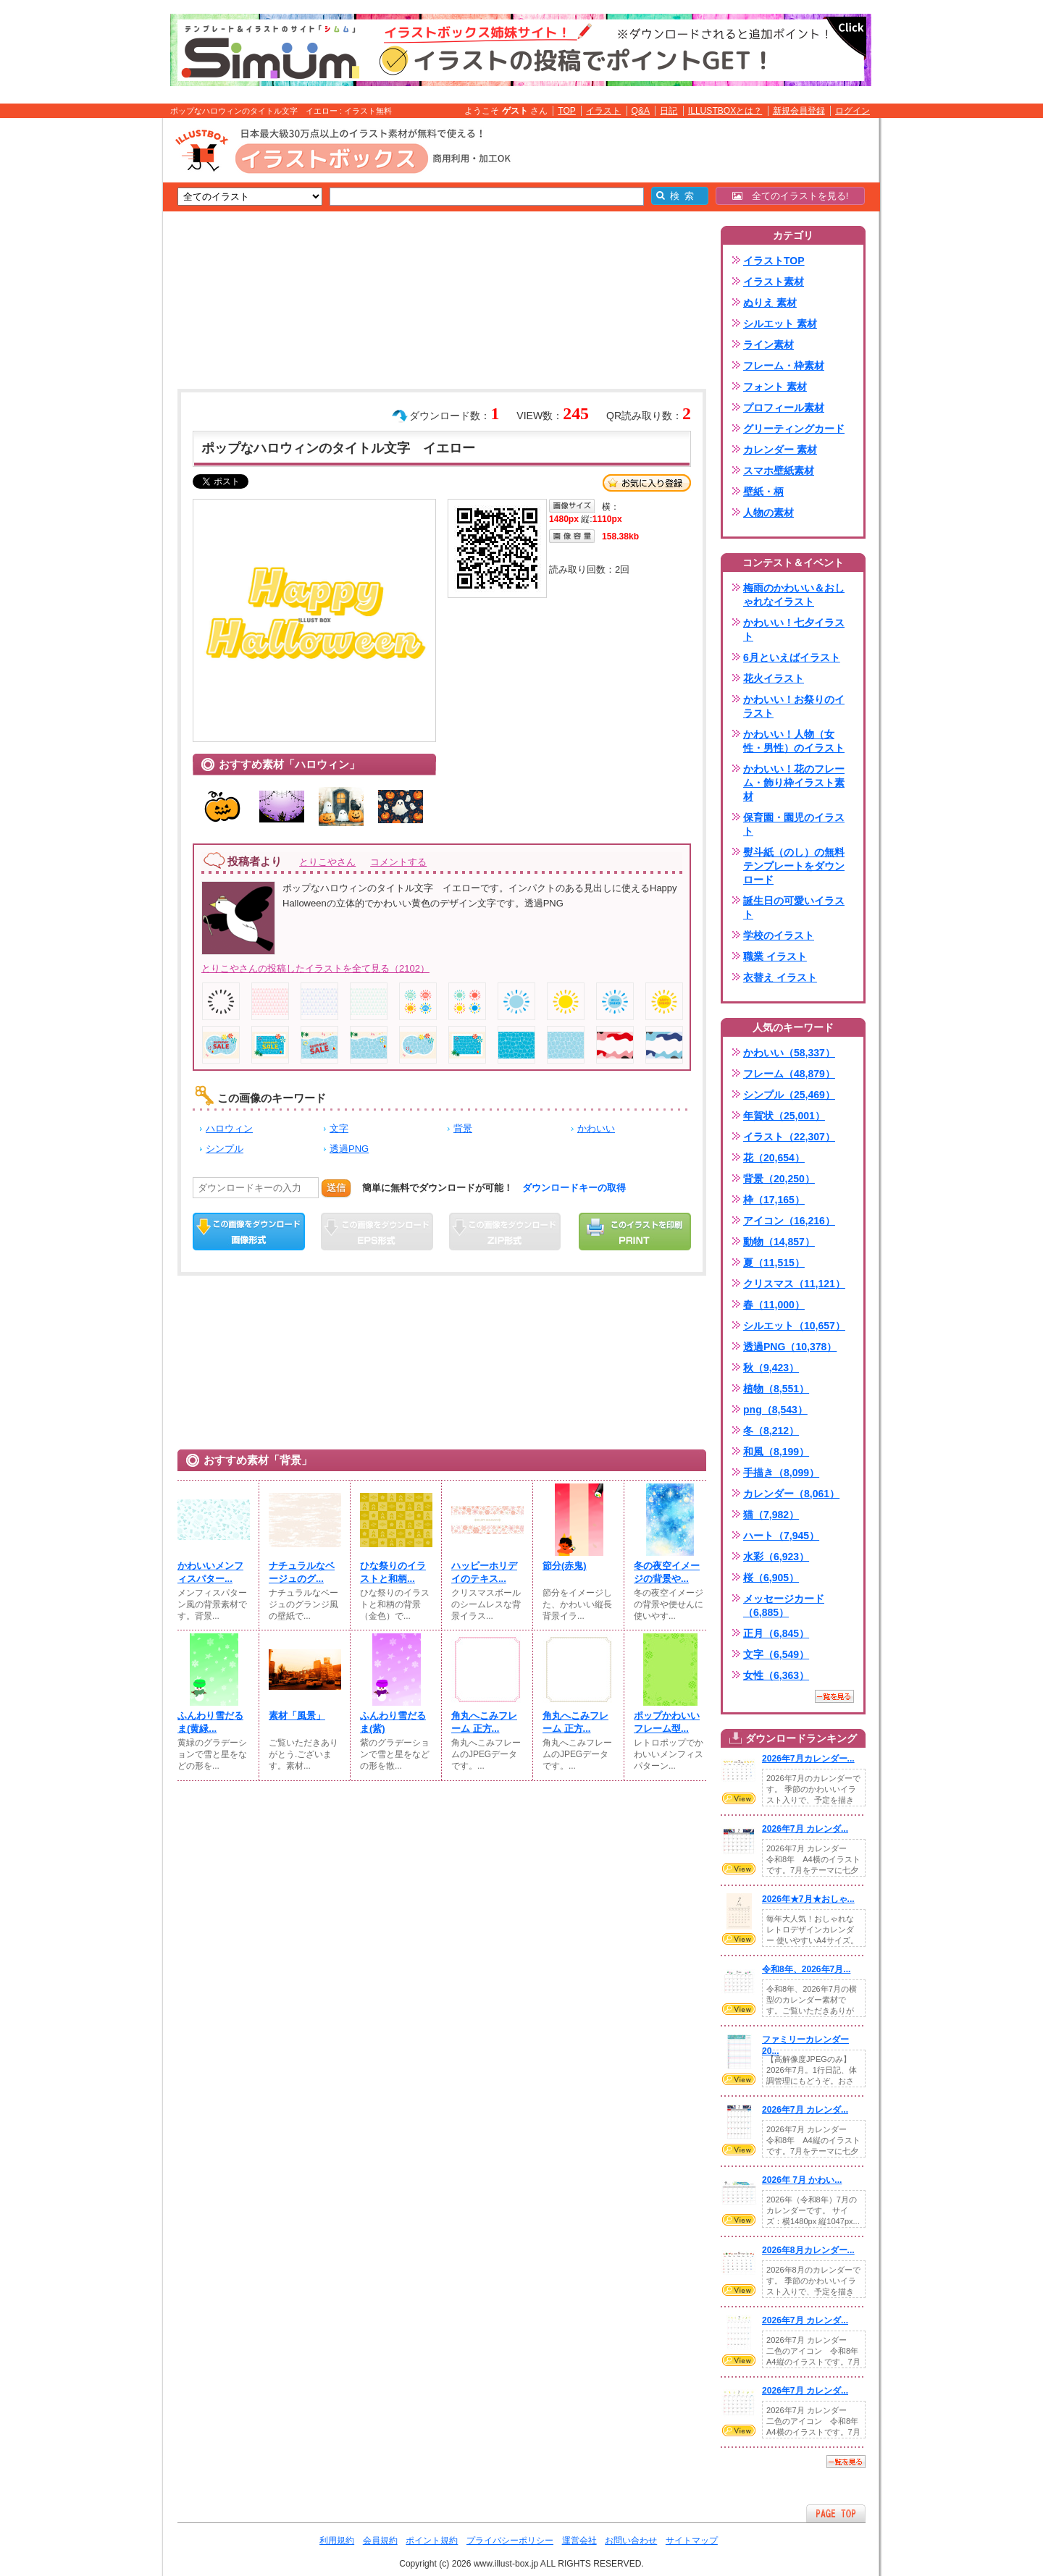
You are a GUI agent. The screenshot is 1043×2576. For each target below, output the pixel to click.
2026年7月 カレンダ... (805, 1829)
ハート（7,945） (781, 1535)
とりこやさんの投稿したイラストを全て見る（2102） (315, 968)
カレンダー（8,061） (791, 1493)
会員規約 (380, 2540)
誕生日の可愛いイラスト (794, 907)
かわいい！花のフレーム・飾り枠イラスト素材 (794, 782)
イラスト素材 (773, 281)
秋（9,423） (771, 1367)
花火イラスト (773, 678)
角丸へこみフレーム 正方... (484, 1722)
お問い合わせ (631, 2540)
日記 (668, 111)
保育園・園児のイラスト (794, 824)
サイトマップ (692, 2540)
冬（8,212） (771, 1430)
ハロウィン (229, 1128)
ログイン (852, 111)
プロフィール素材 (783, 407)
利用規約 (336, 2540)
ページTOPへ (836, 2513)
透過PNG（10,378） (790, 1346)
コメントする (398, 861)
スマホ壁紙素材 (778, 470)
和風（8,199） (776, 1451)
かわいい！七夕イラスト (794, 629)
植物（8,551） (776, 1388)
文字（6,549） (776, 1654)
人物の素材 (768, 512)
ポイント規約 (432, 2540)
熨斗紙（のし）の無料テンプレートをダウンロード (794, 865)
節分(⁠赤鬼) (565, 1565)
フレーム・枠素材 (783, 365)
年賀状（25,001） (784, 1115)
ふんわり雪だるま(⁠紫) (393, 1722)
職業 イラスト (775, 956)
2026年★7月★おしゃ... (808, 1899)
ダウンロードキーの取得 (574, 1187)
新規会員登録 (799, 111)
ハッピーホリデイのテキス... (484, 1572)
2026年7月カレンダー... (808, 1759)
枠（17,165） (774, 1199)
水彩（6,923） (776, 1556)
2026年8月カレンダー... (808, 2250)
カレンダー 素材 (780, 449)
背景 (462, 1128)
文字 (339, 1128)
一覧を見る (834, 1696)
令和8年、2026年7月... (806, 1969)
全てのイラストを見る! (790, 195)
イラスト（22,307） (789, 1136)
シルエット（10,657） (794, 1325)
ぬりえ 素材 (770, 302)
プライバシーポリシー (509, 2540)
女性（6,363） (776, 1675)
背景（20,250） (779, 1178)
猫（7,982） (771, 1514)
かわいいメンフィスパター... (210, 1572)
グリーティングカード (794, 428)
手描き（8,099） (781, 1472)
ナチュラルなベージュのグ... (302, 1572)
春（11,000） (774, 1304)
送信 (336, 1187)
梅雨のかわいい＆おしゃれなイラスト (794, 594)
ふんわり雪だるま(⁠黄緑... (210, 1722)
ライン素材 (768, 344)
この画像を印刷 (635, 1231)
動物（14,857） (779, 1241)
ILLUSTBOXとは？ (725, 111)
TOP (567, 111)
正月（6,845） (776, 1633)
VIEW (738, 1798)
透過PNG (349, 1148)
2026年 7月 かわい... (802, 2180)
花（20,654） (774, 1157)
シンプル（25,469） (789, 1094)
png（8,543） (775, 1409)
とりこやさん (327, 861)
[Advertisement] (94, 342)
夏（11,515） (774, 1262)
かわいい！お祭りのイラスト (794, 706)
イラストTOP (774, 260)
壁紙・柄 (763, 491)
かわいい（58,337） (789, 1052)
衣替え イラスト (780, 977)
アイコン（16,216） (789, 1220)
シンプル (224, 1148)
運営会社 (579, 2540)
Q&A (641, 111)
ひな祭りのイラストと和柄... (393, 1572)
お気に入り (647, 483)
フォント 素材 (775, 386)
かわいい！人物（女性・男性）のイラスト (794, 741)
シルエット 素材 (780, 323)
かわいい (596, 1128)
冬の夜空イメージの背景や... (667, 1572)
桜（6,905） (771, 1577)
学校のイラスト (778, 935)
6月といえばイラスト (791, 657)
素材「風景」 (297, 1715)
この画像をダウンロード (249, 1231)
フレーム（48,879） (789, 1073)
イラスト (603, 111)
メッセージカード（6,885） (783, 1605)
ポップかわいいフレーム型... (667, 1722)
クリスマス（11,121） (794, 1283)
